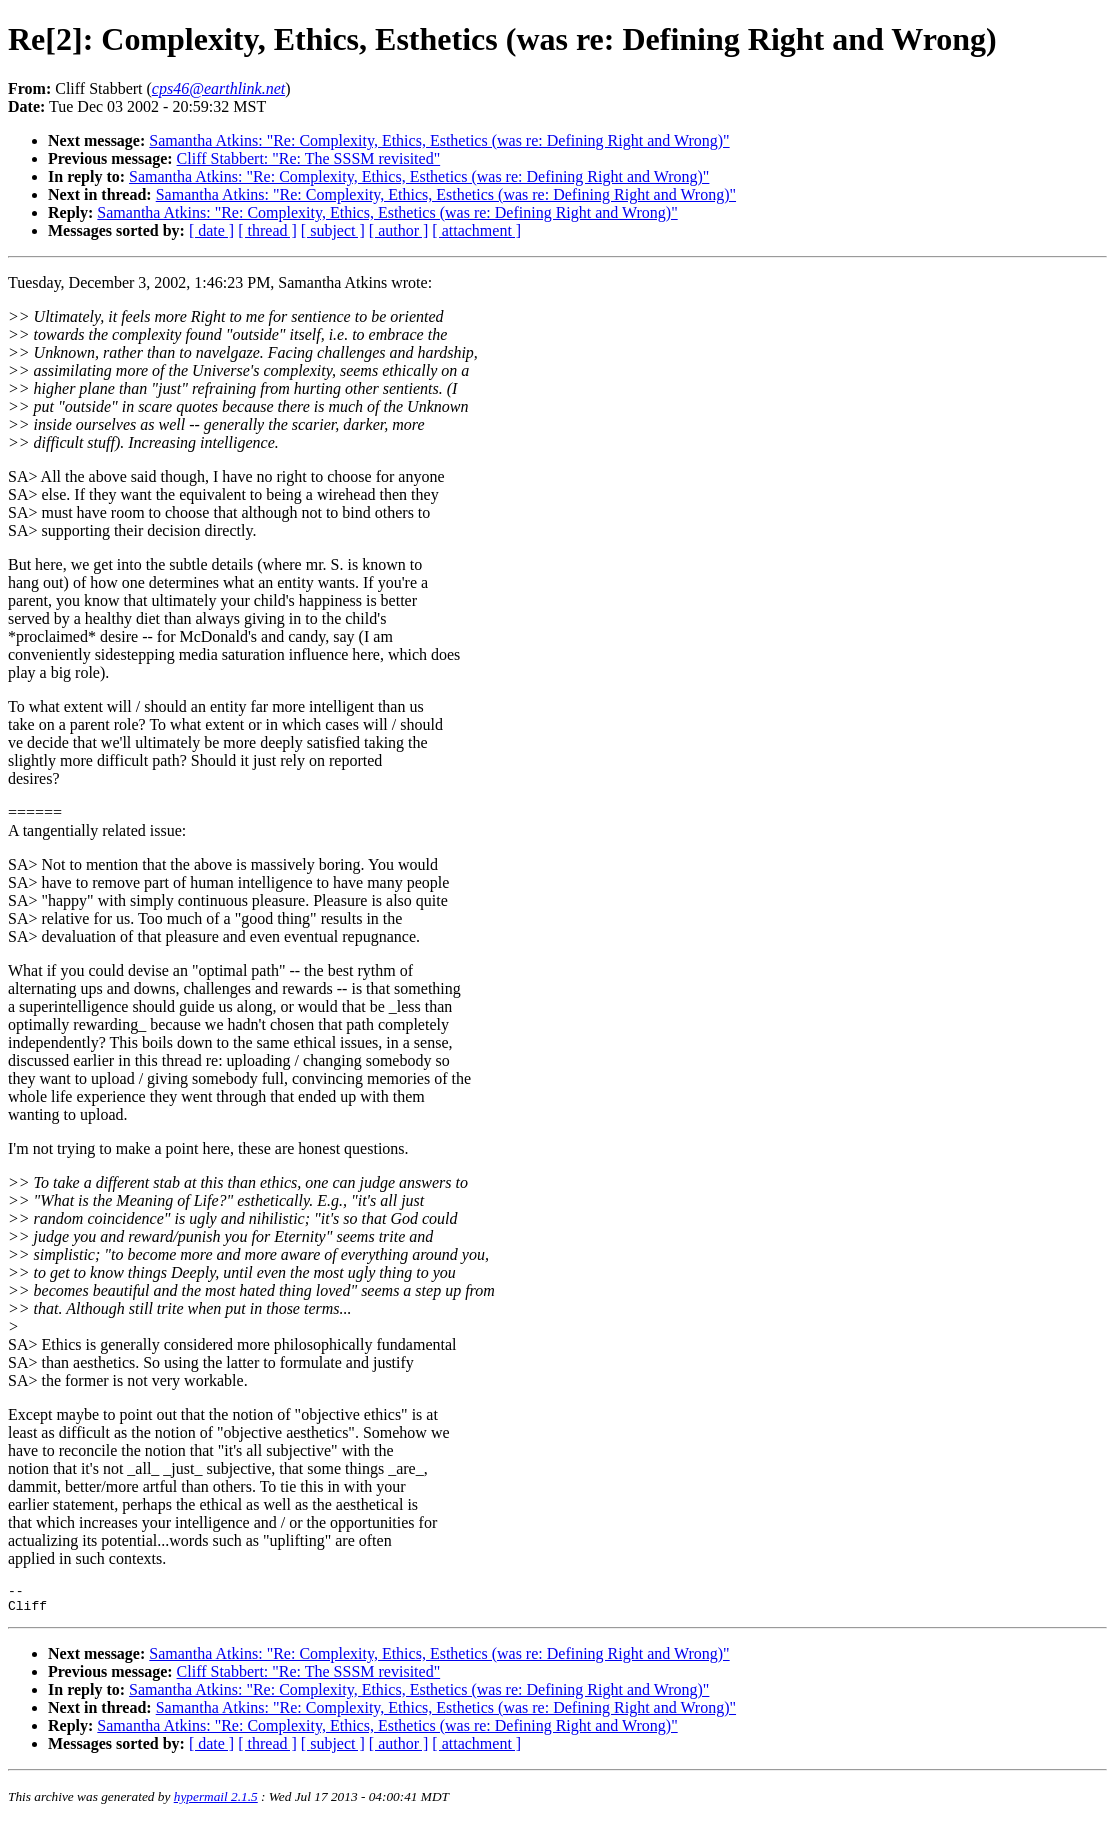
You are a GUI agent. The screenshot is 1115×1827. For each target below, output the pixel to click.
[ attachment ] (476, 230)
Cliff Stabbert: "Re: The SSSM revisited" (309, 158)
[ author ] (399, 230)
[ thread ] (267, 230)
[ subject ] (333, 230)
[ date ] (211, 230)
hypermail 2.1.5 (216, 1802)
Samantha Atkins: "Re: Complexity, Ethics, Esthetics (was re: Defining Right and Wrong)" (439, 140)
